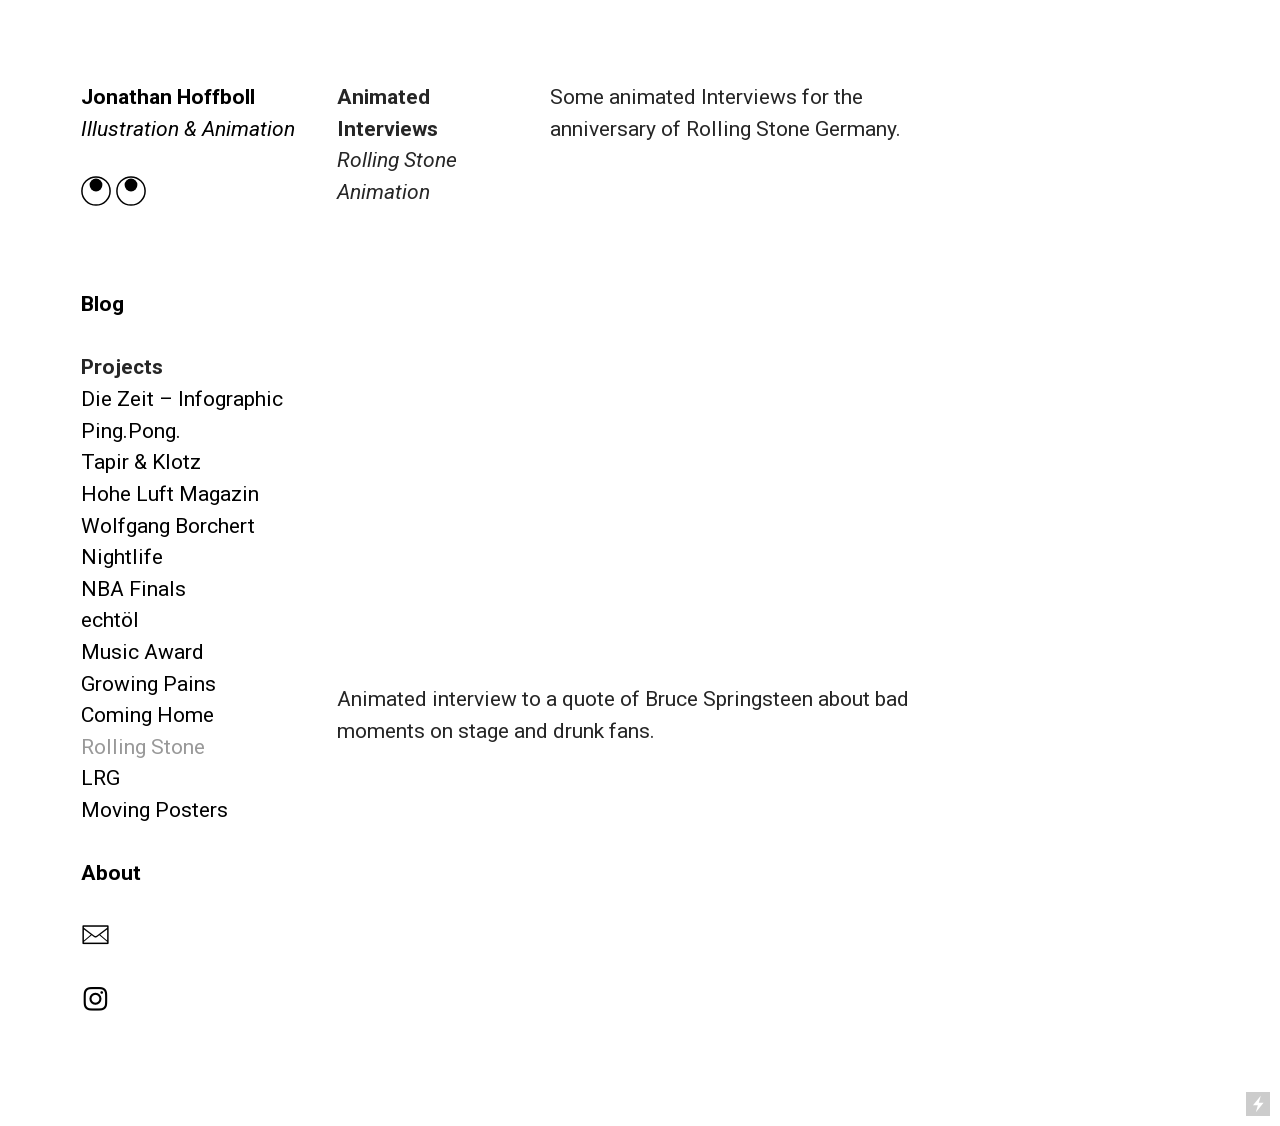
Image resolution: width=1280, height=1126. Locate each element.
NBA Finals (133, 588)
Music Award (142, 651)
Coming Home (147, 714)
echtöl (110, 619)
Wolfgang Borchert (168, 525)
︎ (95, 999)
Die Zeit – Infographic (182, 398)
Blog (102, 303)
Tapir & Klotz (141, 461)
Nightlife (122, 556)
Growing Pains (148, 683)
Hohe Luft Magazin (170, 493)
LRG (100, 777)
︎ (95, 935)
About (111, 872)
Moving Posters (154, 809)
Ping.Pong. (131, 430)
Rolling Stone (143, 746)
